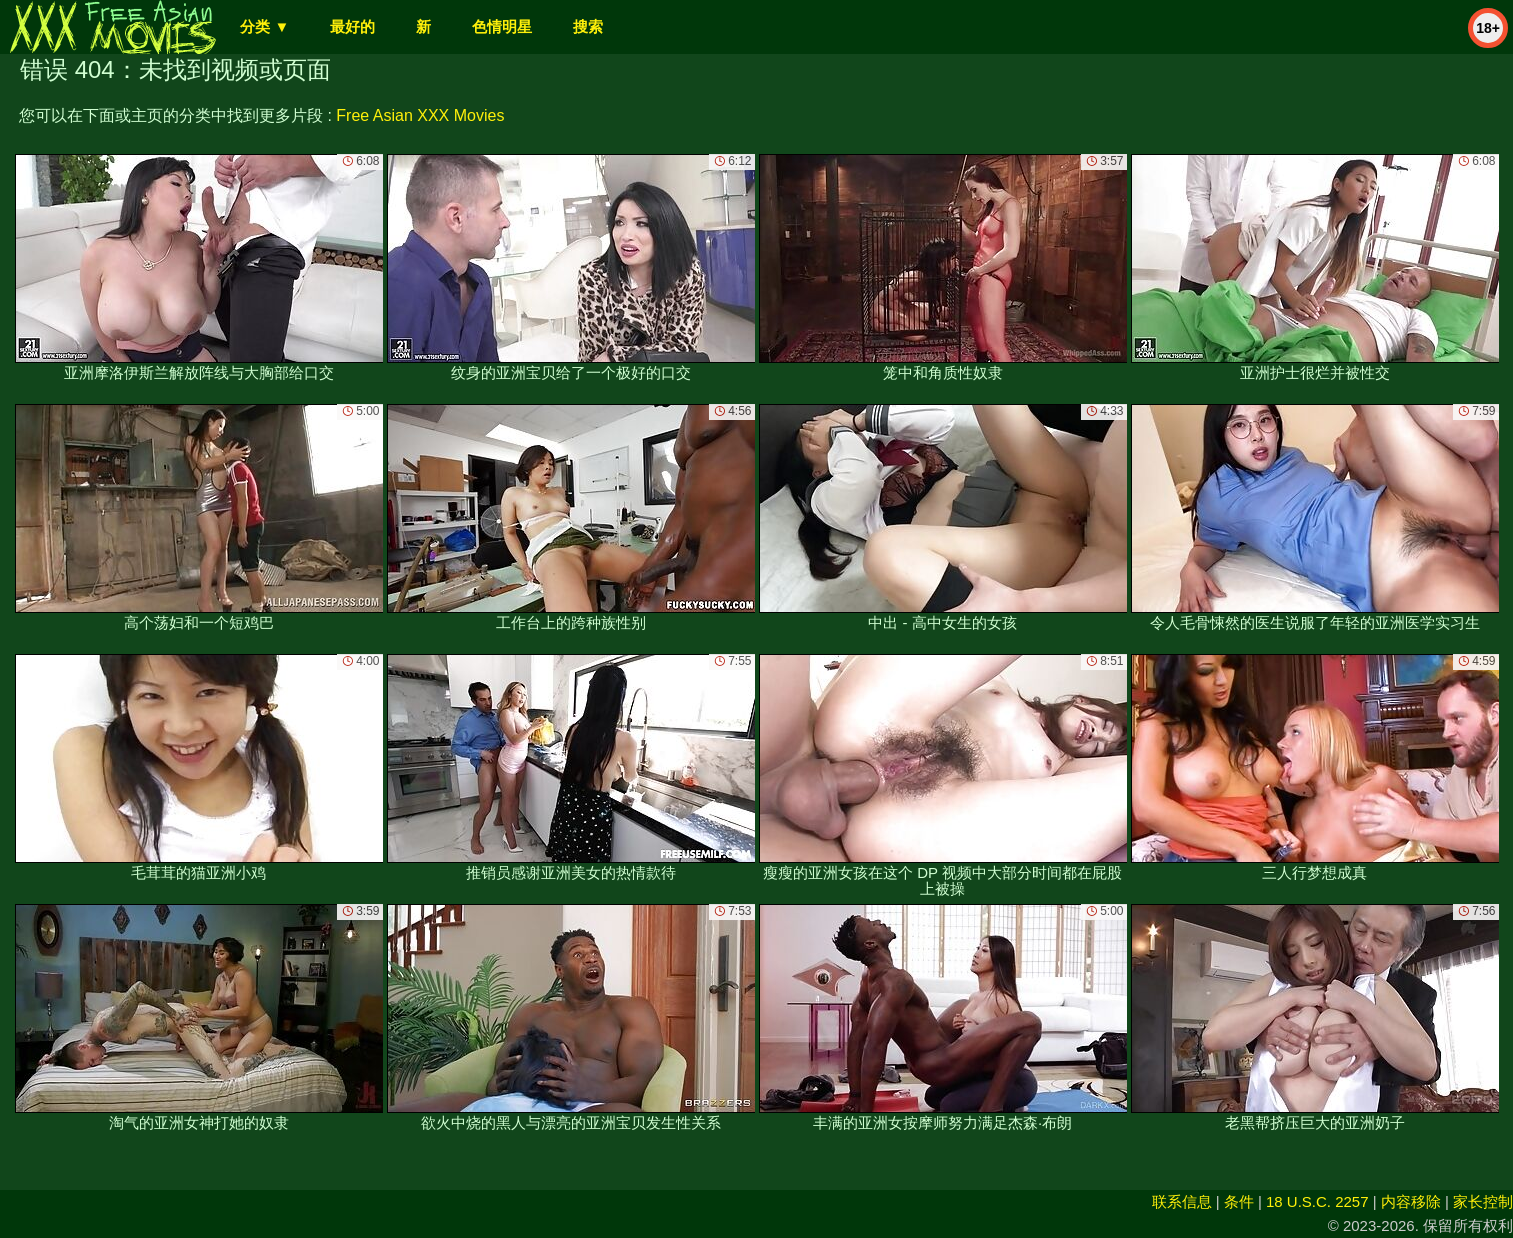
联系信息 (1182, 1201)
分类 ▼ (264, 26)
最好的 (352, 26)
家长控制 (1483, 1201)
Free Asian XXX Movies (420, 115)
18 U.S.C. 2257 (1317, 1201)
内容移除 (1411, 1201)
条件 (1239, 1201)
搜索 (588, 26)
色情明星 (502, 26)
